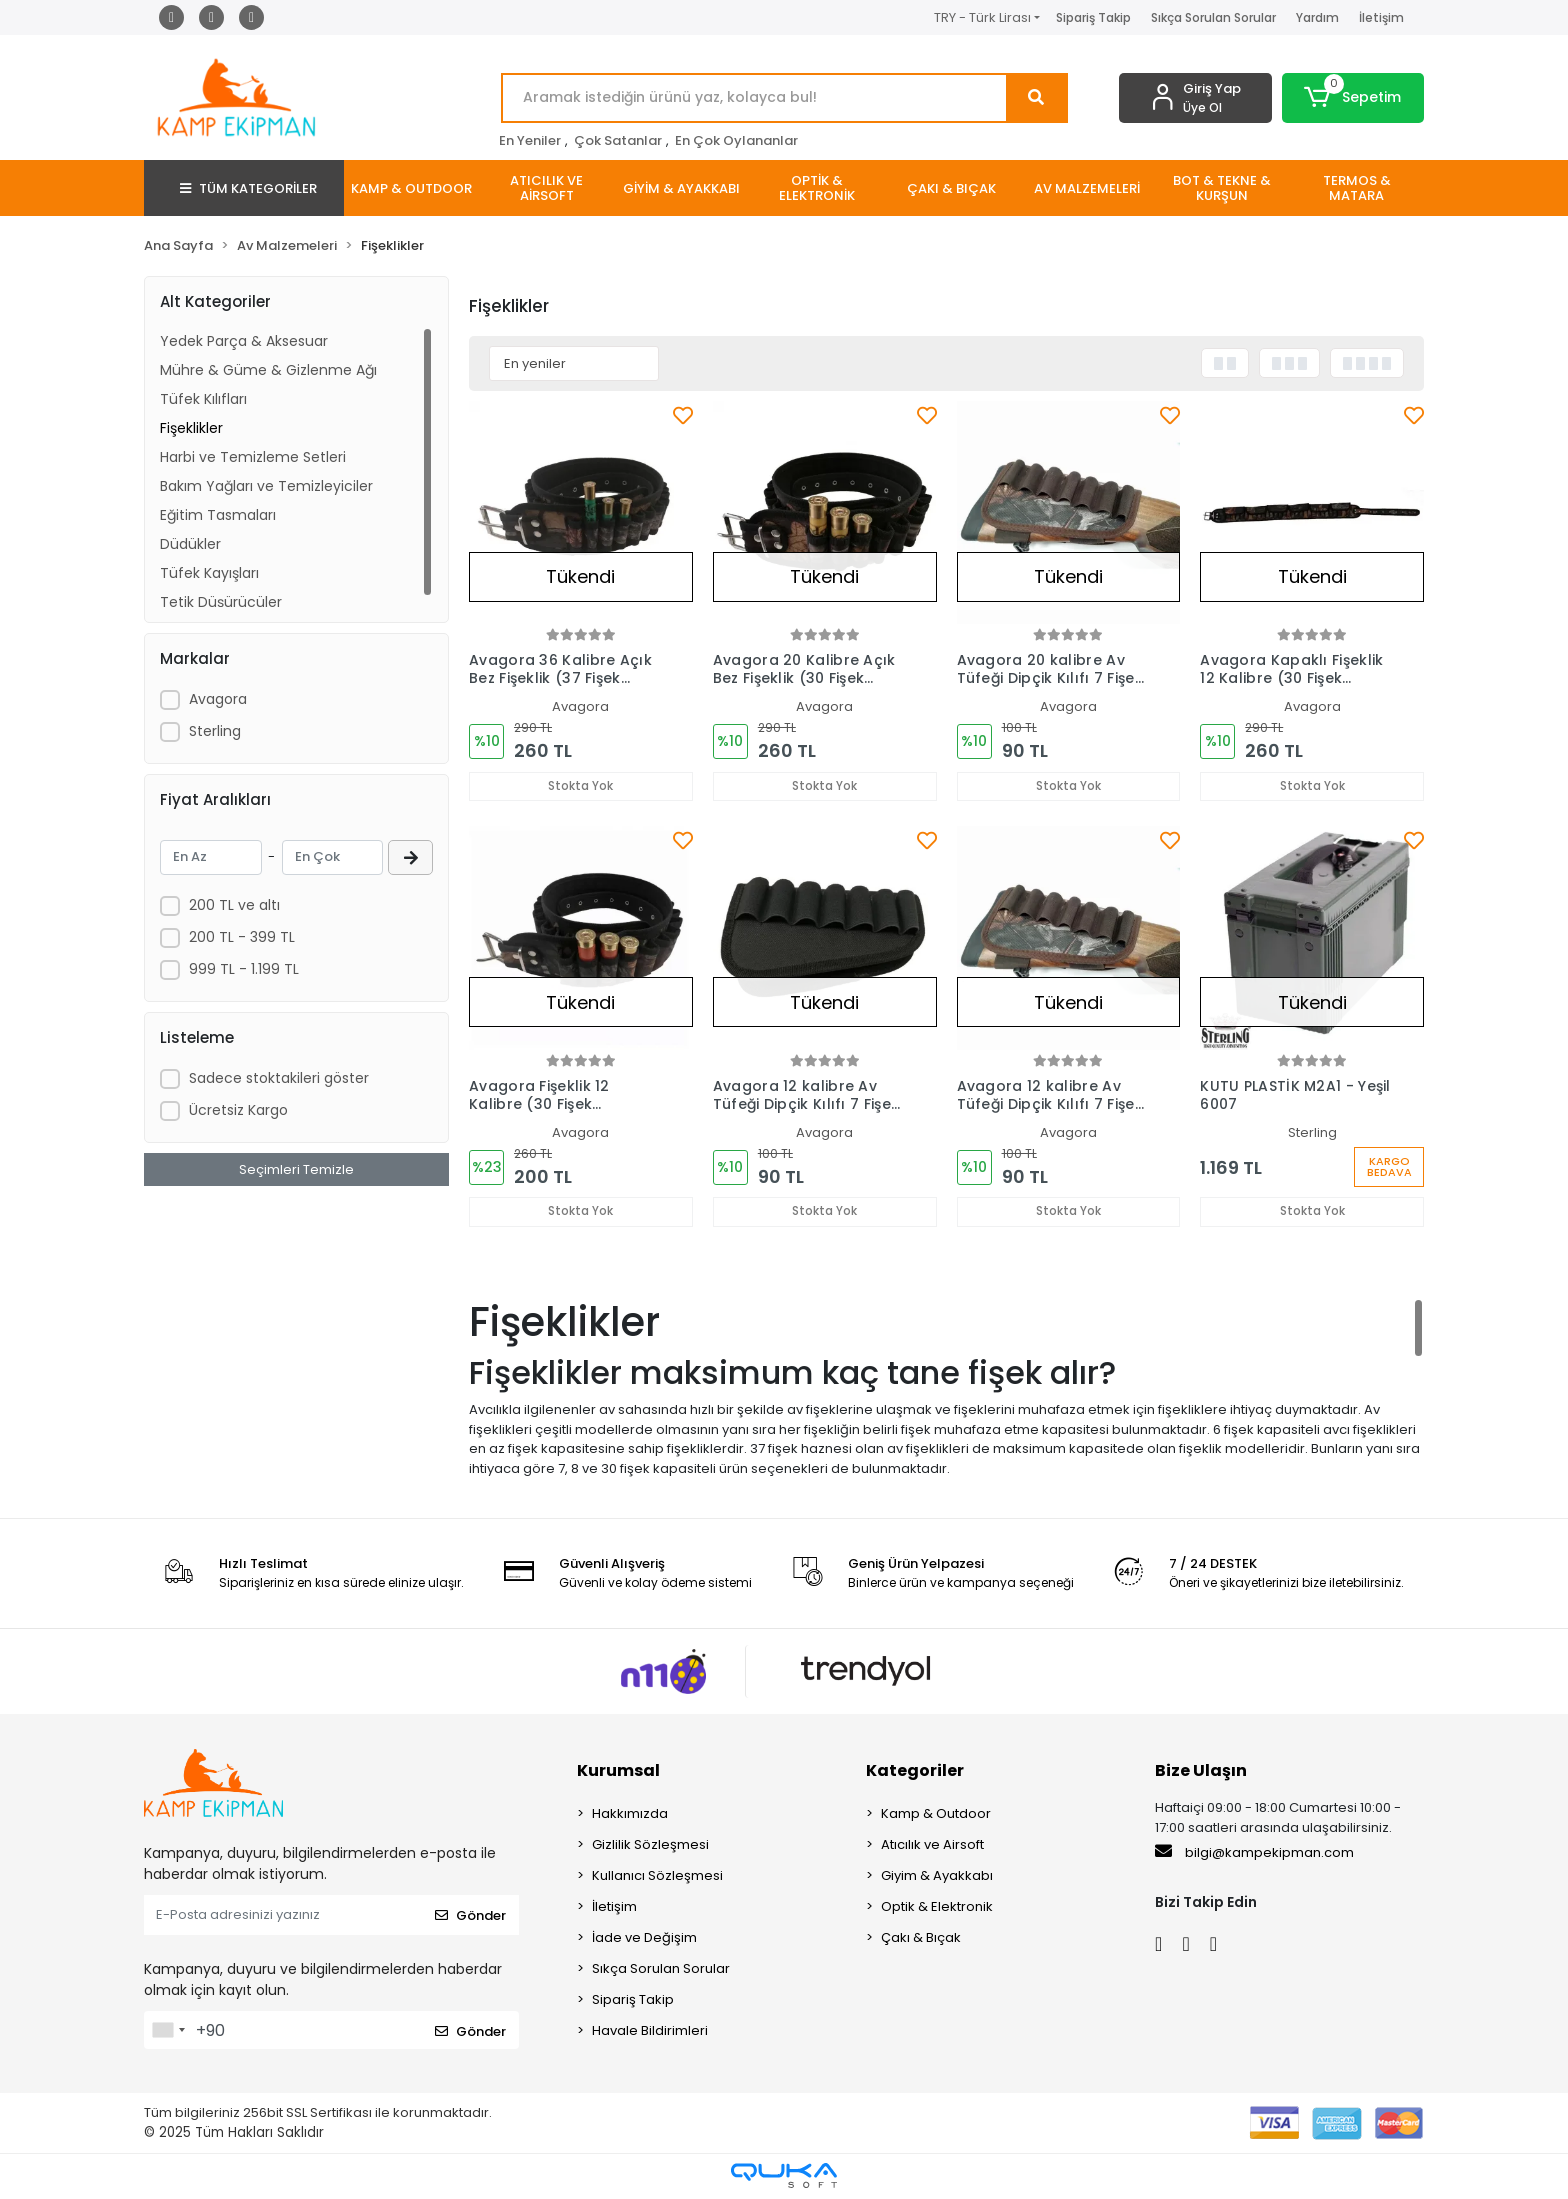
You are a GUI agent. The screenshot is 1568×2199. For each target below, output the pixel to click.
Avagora (218, 699)
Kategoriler (915, 1772)
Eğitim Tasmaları (218, 515)
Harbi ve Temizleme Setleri (253, 457)
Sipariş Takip (1093, 17)
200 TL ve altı (234, 905)
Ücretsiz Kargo (238, 1110)
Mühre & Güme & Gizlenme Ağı (268, 370)
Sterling (215, 731)
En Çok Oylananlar (736, 140)
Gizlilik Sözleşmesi (650, 1846)
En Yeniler (530, 140)
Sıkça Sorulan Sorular (1213, 17)
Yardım (1317, 17)
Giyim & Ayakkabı (937, 1877)
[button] (1353, 98)
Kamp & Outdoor (936, 1815)
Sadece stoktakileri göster (279, 1078)
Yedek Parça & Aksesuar (244, 341)
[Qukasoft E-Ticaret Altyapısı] (784, 2177)
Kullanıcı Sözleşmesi (657, 1877)
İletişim (1381, 17)
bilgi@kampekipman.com (1254, 1854)
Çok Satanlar (618, 140)
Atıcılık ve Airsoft (932, 1846)
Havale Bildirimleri (650, 2032)
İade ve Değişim (644, 1939)
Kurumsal (618, 1772)
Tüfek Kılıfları (203, 399)
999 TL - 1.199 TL (244, 969)
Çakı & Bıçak (921, 1939)
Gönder (470, 1916)
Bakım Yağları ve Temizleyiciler (266, 486)
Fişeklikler (191, 428)
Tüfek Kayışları (209, 573)
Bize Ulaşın (1201, 1772)
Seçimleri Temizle (296, 1169)
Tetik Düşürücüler (221, 602)
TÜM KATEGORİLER (248, 188)
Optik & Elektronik (937, 1908)
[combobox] (168, 2032)
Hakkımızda (630, 1815)
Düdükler (190, 544)
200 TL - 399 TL (242, 937)
